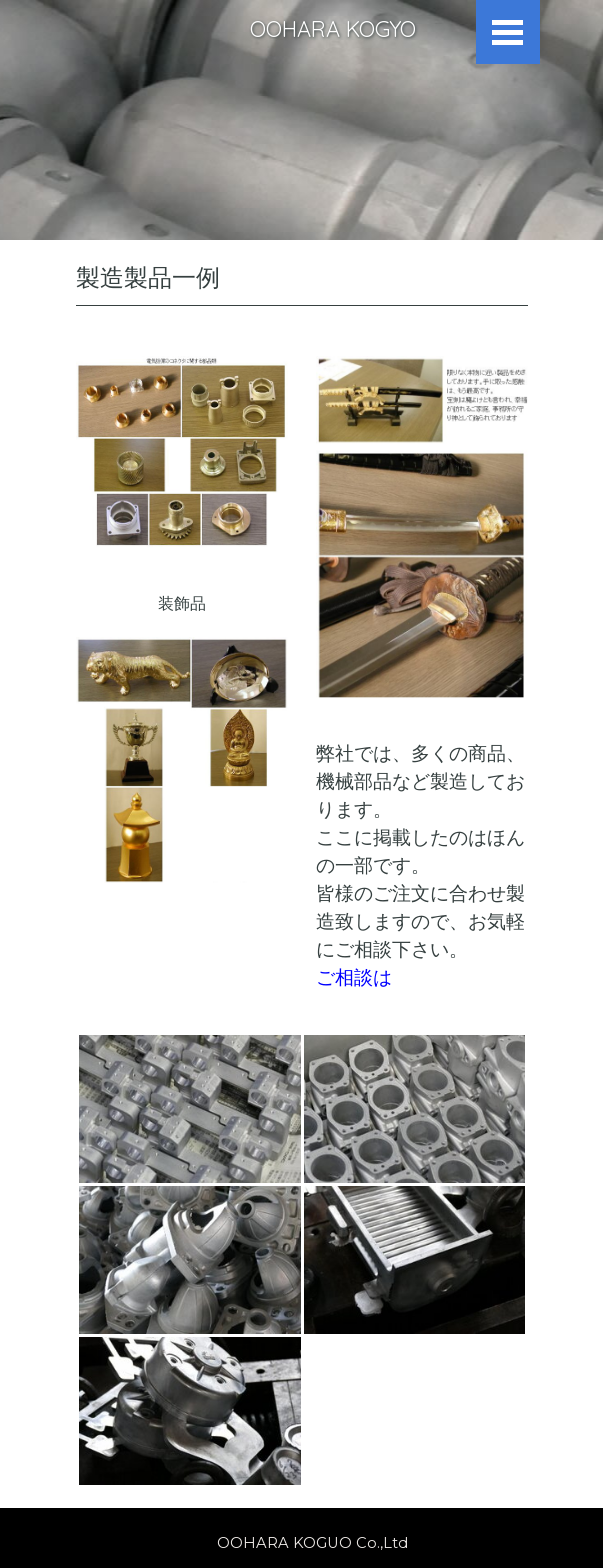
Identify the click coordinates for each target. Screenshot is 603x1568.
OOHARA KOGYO (333, 28)
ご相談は (354, 977)
